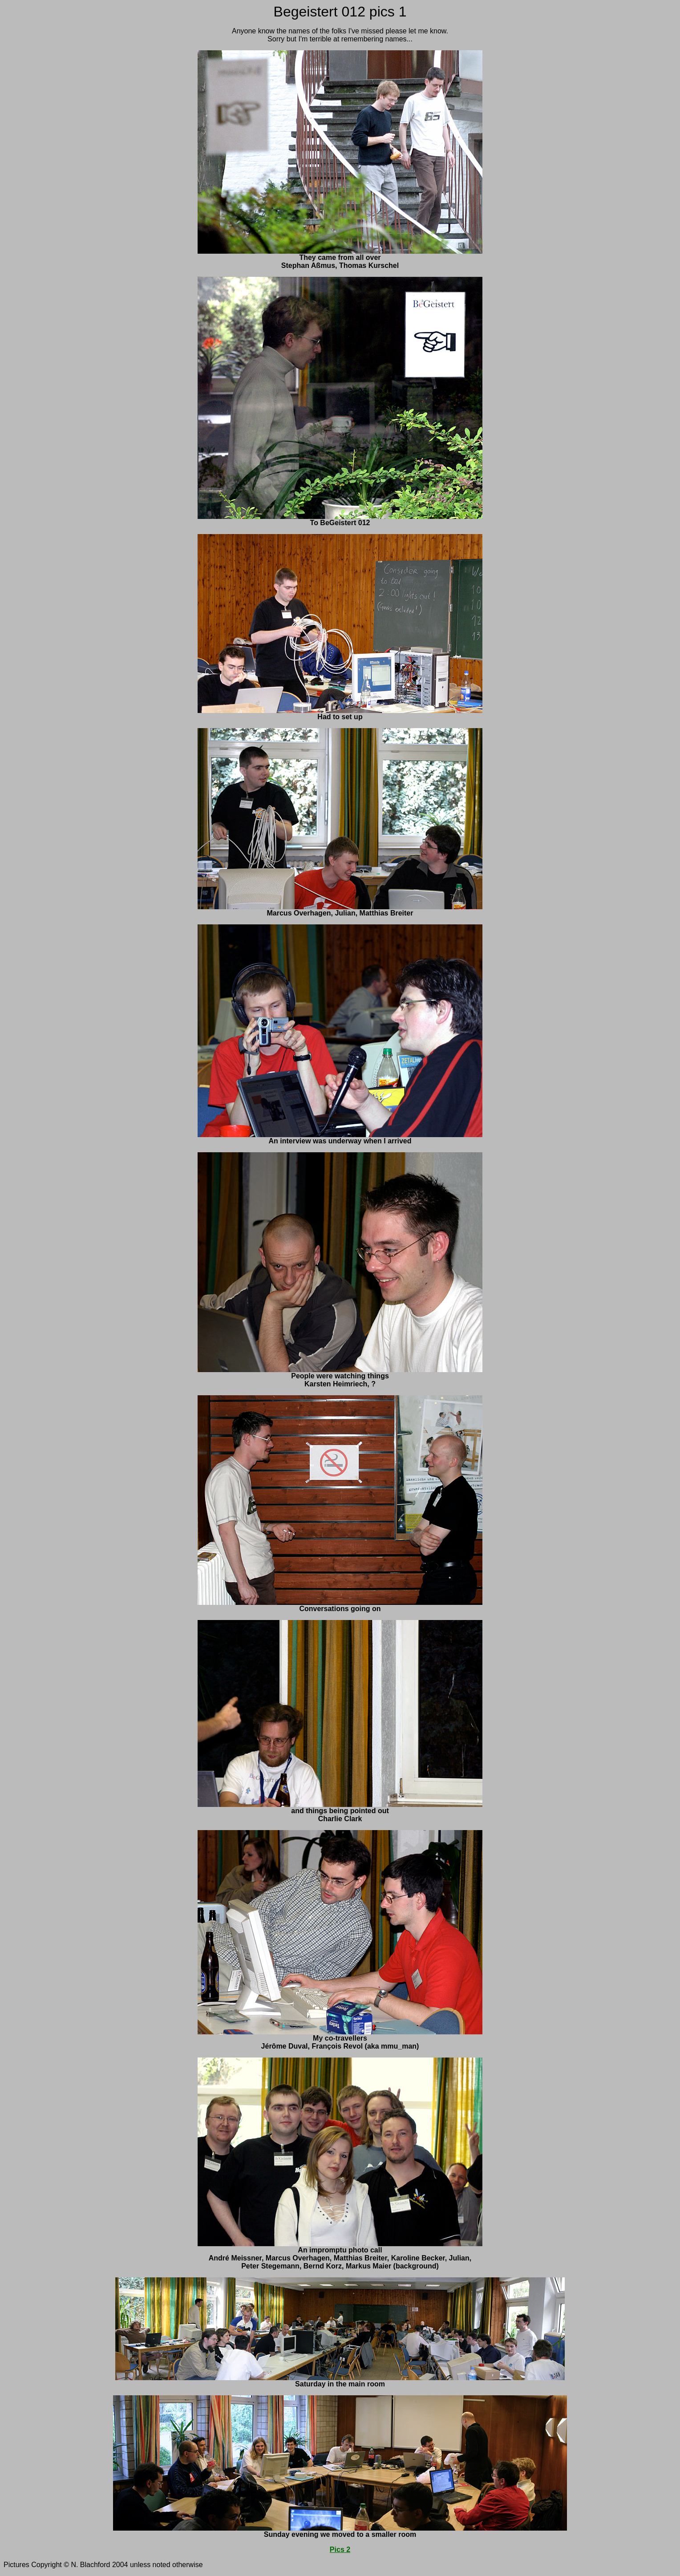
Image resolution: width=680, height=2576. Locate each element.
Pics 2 (340, 2549)
